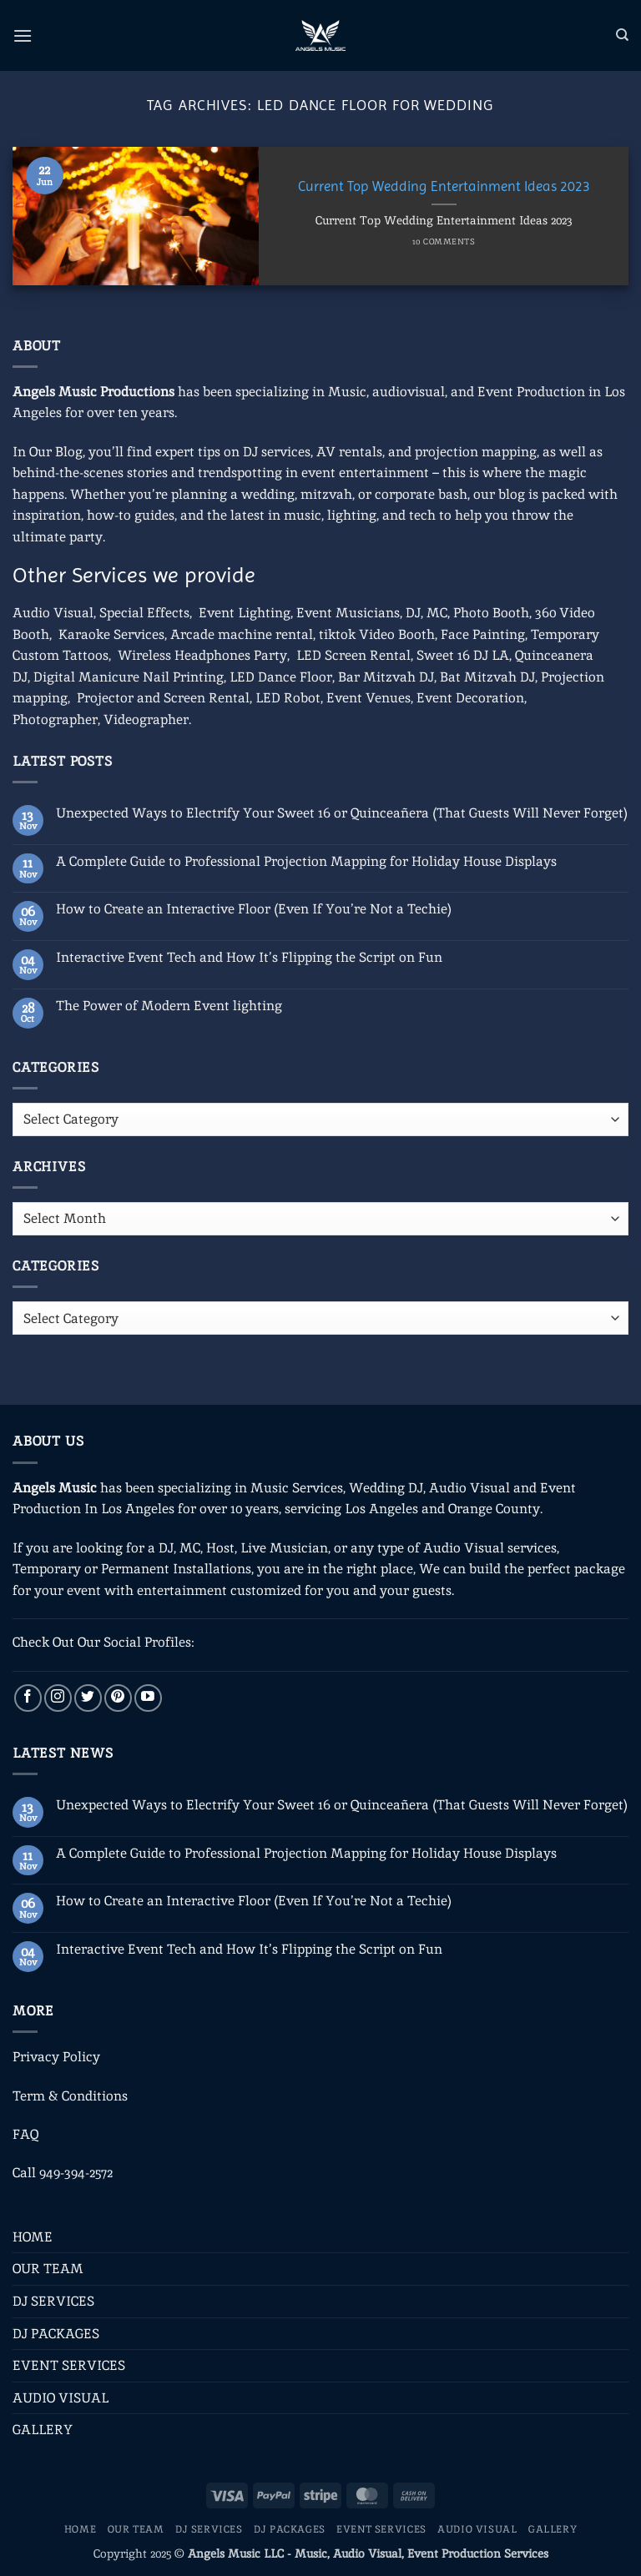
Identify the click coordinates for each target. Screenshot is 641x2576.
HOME (33, 2237)
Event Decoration (470, 698)
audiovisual (408, 391)
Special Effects (144, 612)
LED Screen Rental (353, 655)
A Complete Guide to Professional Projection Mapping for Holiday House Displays (306, 861)
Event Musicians (348, 612)
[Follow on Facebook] (28, 1698)
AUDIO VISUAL (61, 2398)
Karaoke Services (111, 634)
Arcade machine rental (241, 634)
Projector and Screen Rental (163, 698)
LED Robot (287, 698)
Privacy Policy (56, 2056)
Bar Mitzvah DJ (386, 677)
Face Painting (483, 634)
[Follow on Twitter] (88, 1698)
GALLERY (43, 2429)
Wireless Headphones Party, (204, 655)
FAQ (25, 2134)
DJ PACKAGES (56, 2333)
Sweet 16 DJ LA (462, 655)
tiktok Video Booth (377, 634)
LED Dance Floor (281, 677)
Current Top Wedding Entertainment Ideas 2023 (444, 186)
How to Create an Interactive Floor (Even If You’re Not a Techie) (254, 909)
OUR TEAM (48, 2268)
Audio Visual (53, 612)
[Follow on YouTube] (148, 1698)
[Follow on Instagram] (58, 1698)
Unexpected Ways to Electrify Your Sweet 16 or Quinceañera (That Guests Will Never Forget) (342, 813)
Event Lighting (244, 612)
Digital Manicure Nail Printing (128, 677)
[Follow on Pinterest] (118, 1698)
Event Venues (368, 698)
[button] (23, 35)
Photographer (55, 719)
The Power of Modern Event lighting (169, 1006)
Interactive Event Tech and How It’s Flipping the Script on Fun (249, 957)
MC (436, 612)
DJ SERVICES (53, 2301)
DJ (413, 612)
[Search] (622, 35)
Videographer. (147, 719)
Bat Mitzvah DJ (487, 677)
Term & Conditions (70, 2096)
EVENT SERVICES (69, 2365)
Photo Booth (491, 612)
